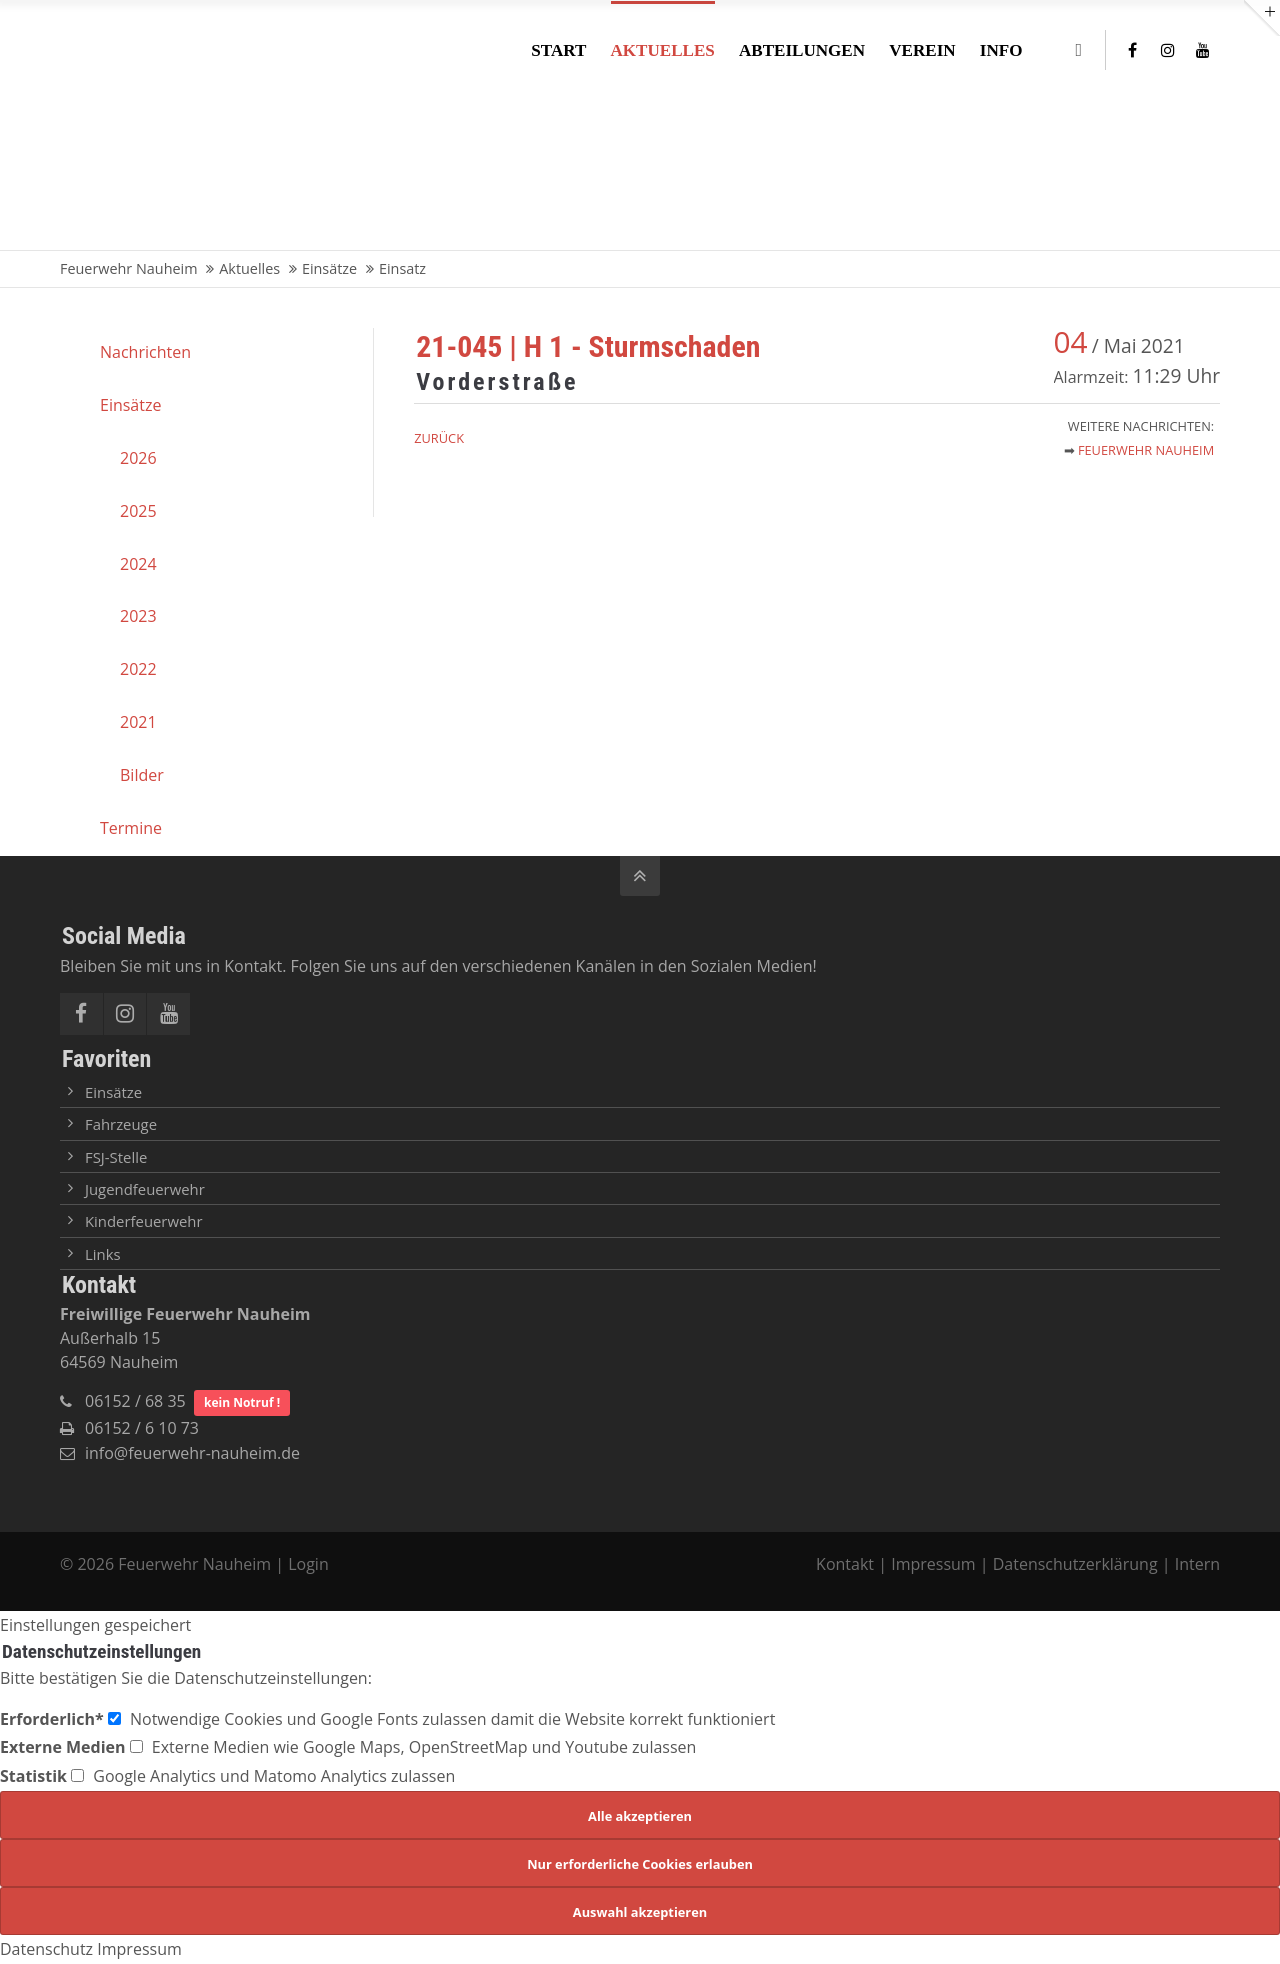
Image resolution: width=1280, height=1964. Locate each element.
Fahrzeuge (121, 1124)
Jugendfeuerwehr (145, 1189)
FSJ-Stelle (116, 1157)
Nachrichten (145, 352)
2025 (138, 511)
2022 (138, 669)
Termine (131, 828)
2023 (138, 616)
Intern (1197, 1564)
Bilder (142, 775)
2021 (138, 722)
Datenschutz (46, 1949)
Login (308, 1564)
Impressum (933, 1564)
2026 (138, 458)
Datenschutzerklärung (1075, 1564)
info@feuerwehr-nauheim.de (192, 1453)
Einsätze (130, 405)
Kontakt (847, 1564)
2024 (138, 564)
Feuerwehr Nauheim (1146, 450)
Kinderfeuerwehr (144, 1221)
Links (103, 1254)
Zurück (439, 438)
